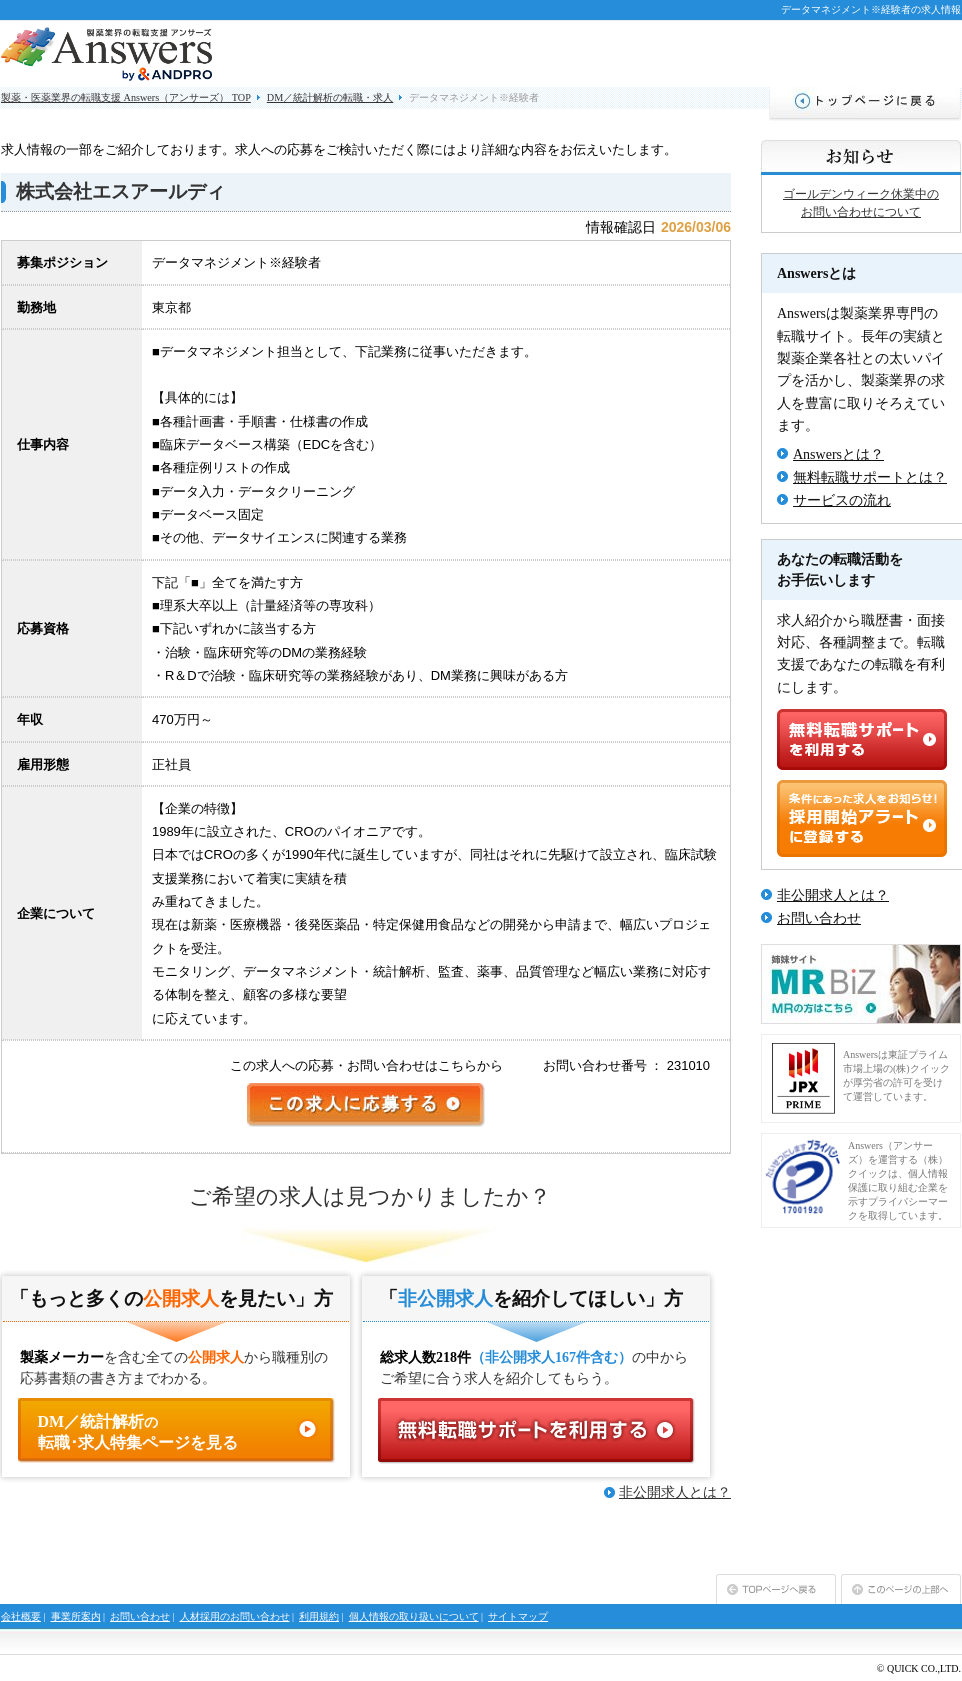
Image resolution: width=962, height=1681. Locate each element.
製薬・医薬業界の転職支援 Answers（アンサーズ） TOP (126, 97)
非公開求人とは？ (675, 1492)
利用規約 (319, 1616)
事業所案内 (76, 1616)
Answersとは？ (838, 454)
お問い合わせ (819, 918)
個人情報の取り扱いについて (414, 1616)
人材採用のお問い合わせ (235, 1616)
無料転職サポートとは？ (870, 477)
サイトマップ (518, 1616)
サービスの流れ (842, 500)
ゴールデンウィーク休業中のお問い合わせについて (861, 203)
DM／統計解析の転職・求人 (330, 97)
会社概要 (21, 1616)
